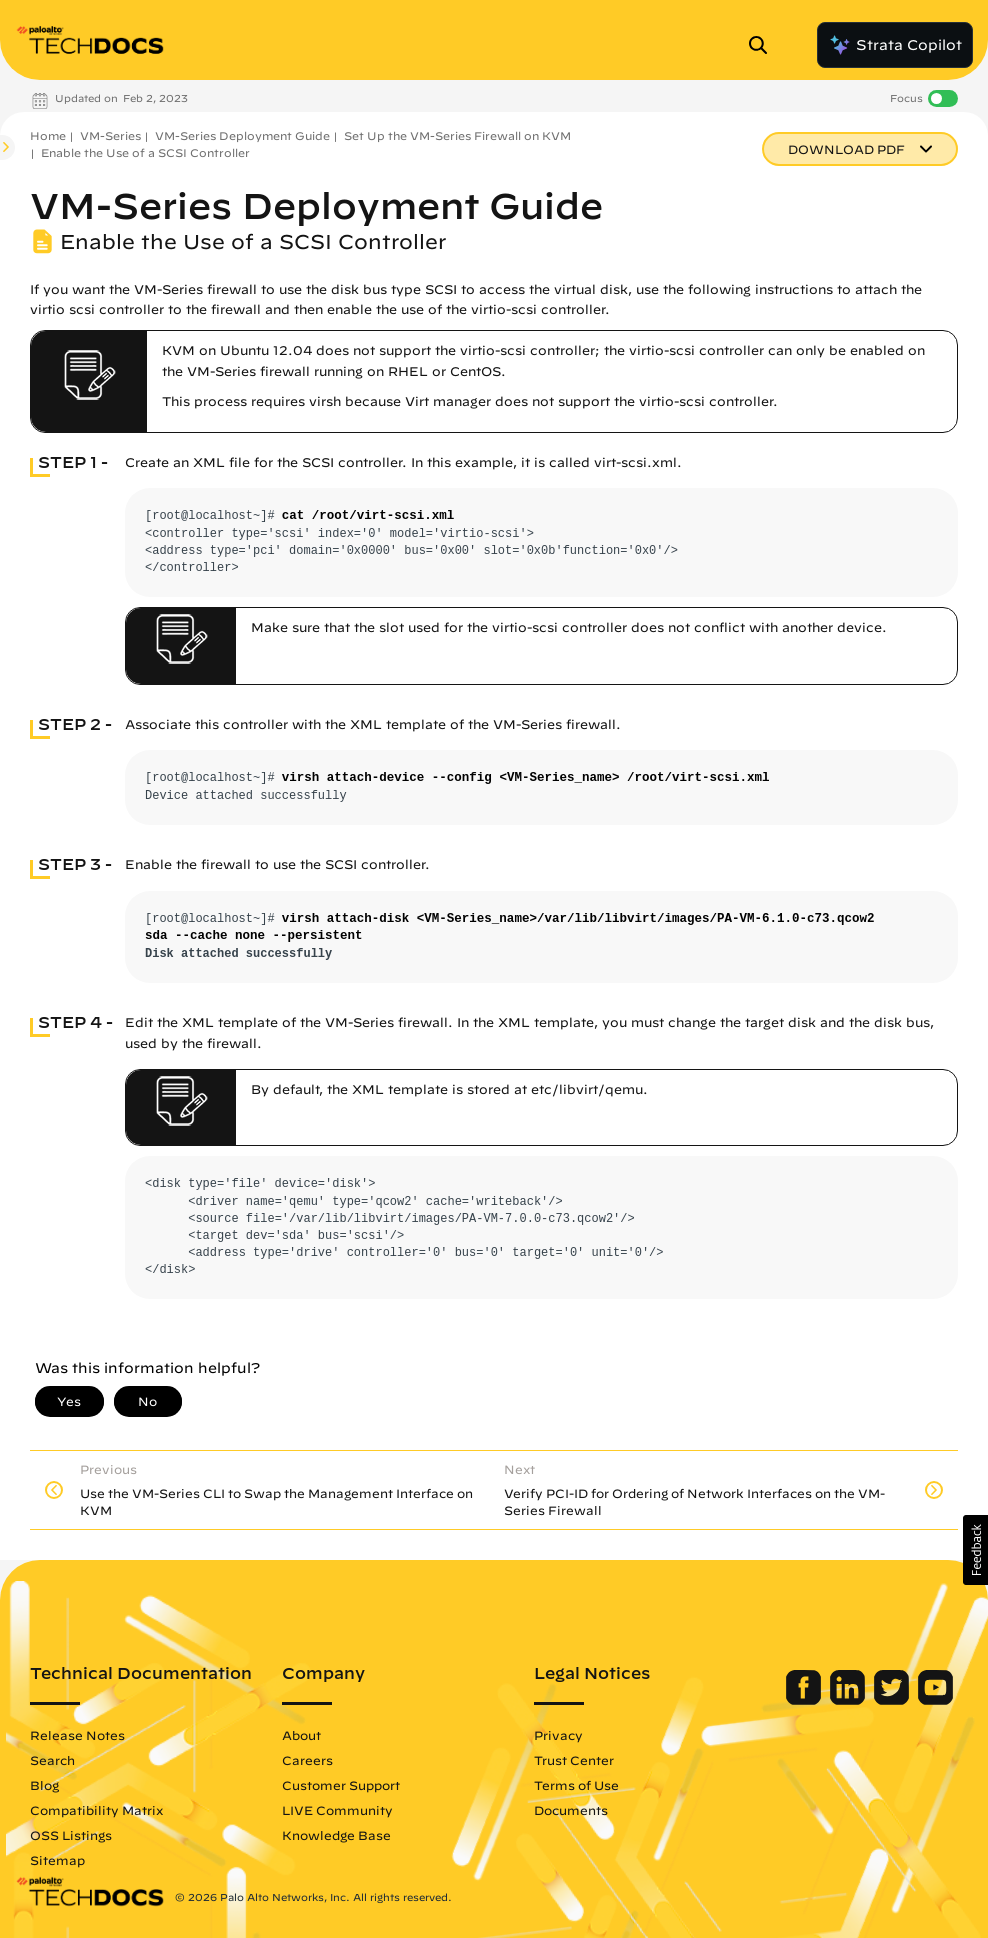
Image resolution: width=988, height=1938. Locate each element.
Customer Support (341, 1785)
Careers (307, 1760)
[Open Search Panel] (764, 45)
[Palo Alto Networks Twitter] (893, 1700)
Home (48, 135)
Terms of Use (576, 1785)
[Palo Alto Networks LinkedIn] (849, 1700)
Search (52, 1760)
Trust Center (574, 1760)
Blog (44, 1785)
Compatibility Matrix (96, 1810)
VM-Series (110, 135)
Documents (571, 1810)
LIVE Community (337, 1810)
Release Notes (77, 1735)
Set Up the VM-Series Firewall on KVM (457, 135)
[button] (975, 1550)
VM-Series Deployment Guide (242, 135)
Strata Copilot (895, 45)
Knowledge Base (336, 1835)
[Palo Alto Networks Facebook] (805, 1700)
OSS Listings (71, 1835)
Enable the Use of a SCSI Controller (145, 152)
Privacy (558, 1735)
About (301, 1735)
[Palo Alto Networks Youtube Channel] (935, 1700)
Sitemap (57, 1860)
